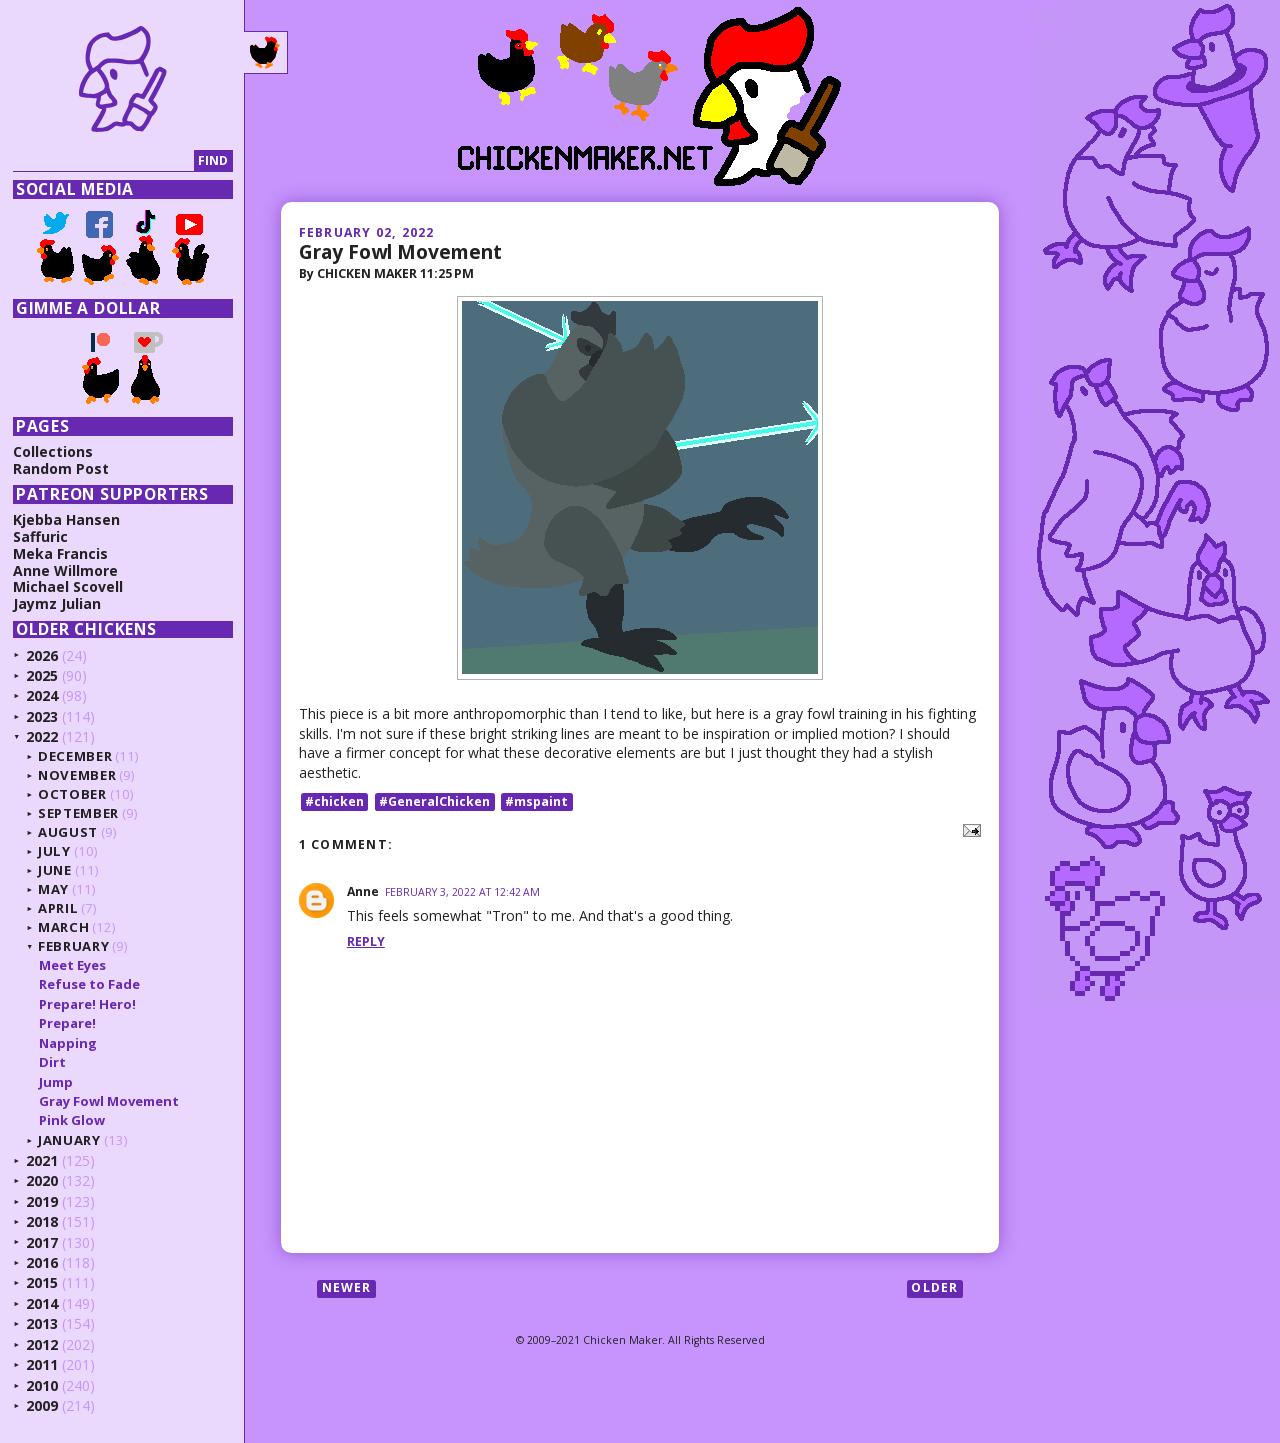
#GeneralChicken (434, 801)
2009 (42, 1405)
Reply (366, 941)
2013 (42, 1323)
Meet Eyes (72, 965)
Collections (53, 451)
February (73, 946)
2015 (42, 1282)
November (77, 775)
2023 (42, 716)
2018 (42, 1221)
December (75, 756)
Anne (363, 891)
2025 (42, 675)
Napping (68, 1043)
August (68, 832)
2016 (42, 1262)
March (63, 927)
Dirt (52, 1062)
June (55, 870)
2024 (42, 695)
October (72, 794)
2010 (42, 1385)
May (53, 889)
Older (934, 1288)
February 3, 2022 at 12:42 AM (462, 892)
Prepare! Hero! (87, 1004)
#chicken (334, 801)
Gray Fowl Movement (400, 251)
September (78, 813)
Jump (56, 1082)
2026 (42, 655)
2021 (42, 1160)
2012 (42, 1344)
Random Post (61, 468)
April (58, 908)
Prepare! (67, 1023)
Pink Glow (72, 1120)
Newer (347, 1288)
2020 (42, 1180)
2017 (42, 1242)
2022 (42, 736)
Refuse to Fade (89, 984)
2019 (42, 1201)
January (69, 1140)
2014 (42, 1303)
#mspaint (536, 801)
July (54, 851)
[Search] (103, 161)
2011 (42, 1364)
